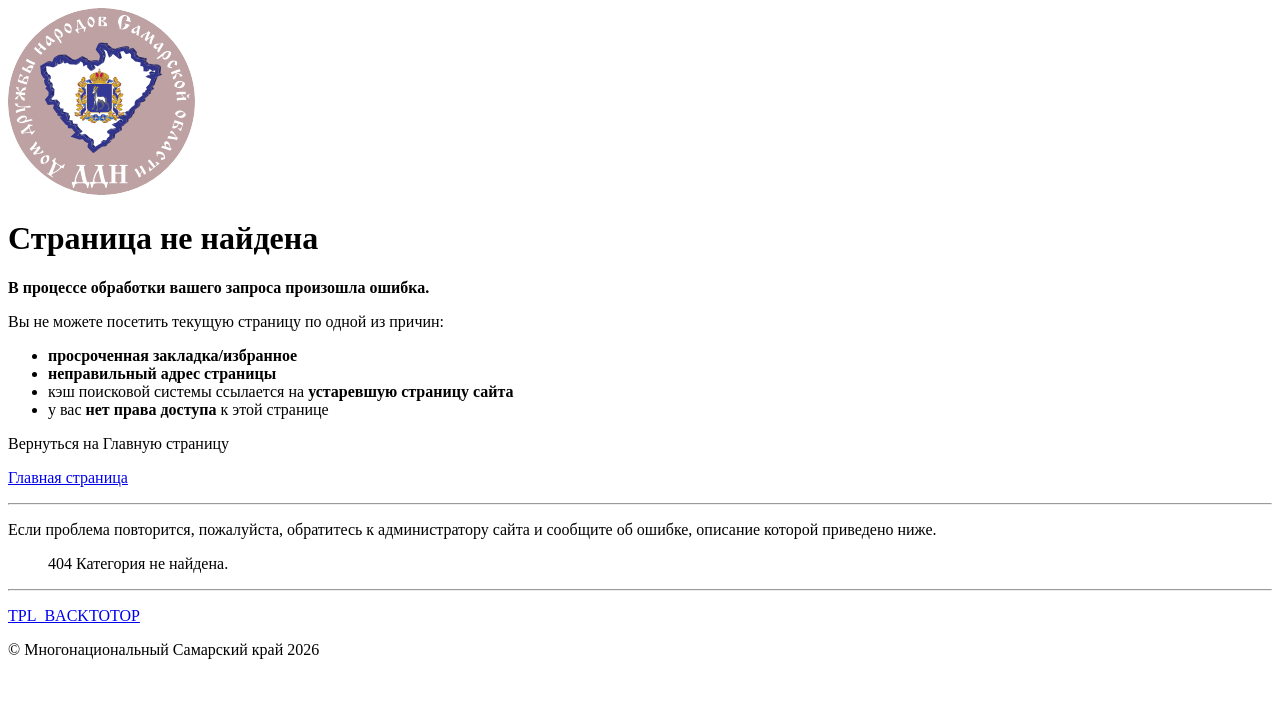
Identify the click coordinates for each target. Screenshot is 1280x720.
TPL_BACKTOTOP (74, 615)
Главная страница (68, 477)
